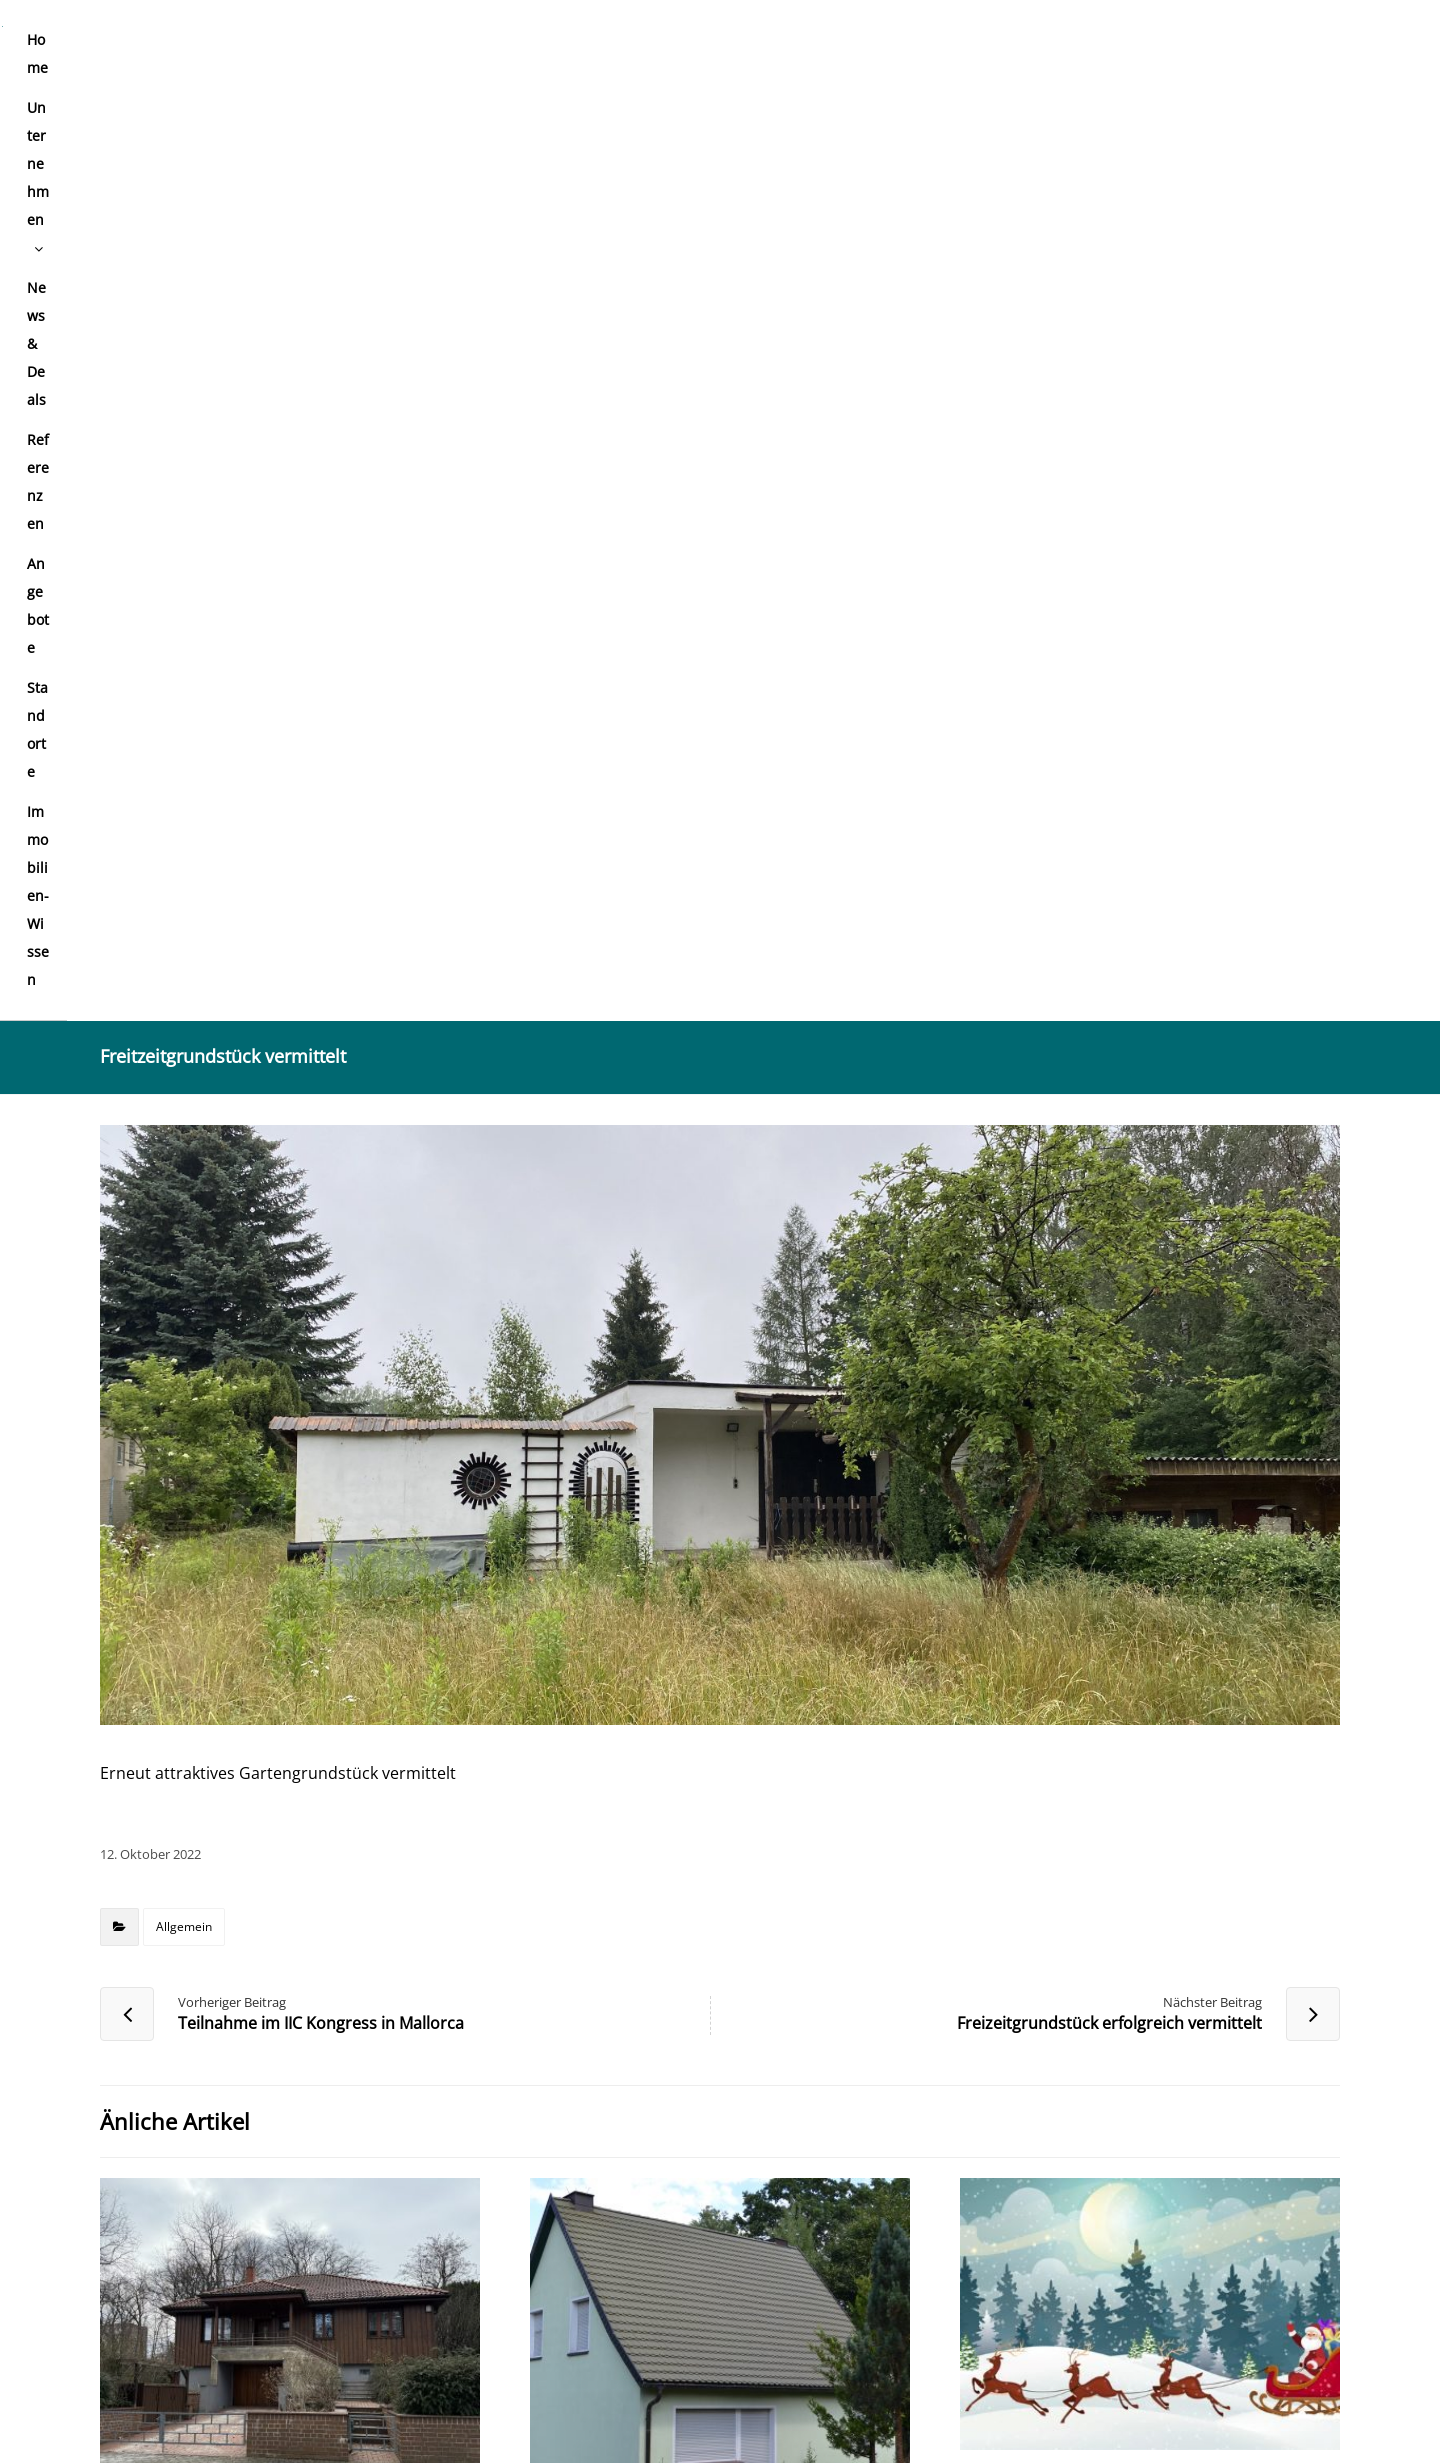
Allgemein (184, 986)
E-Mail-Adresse (575, 2080)
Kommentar (152, 1838)
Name (129, 2080)
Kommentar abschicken (191, 2253)
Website (957, 2080)
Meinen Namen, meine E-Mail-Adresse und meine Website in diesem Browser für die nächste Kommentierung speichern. (580, 2196)
